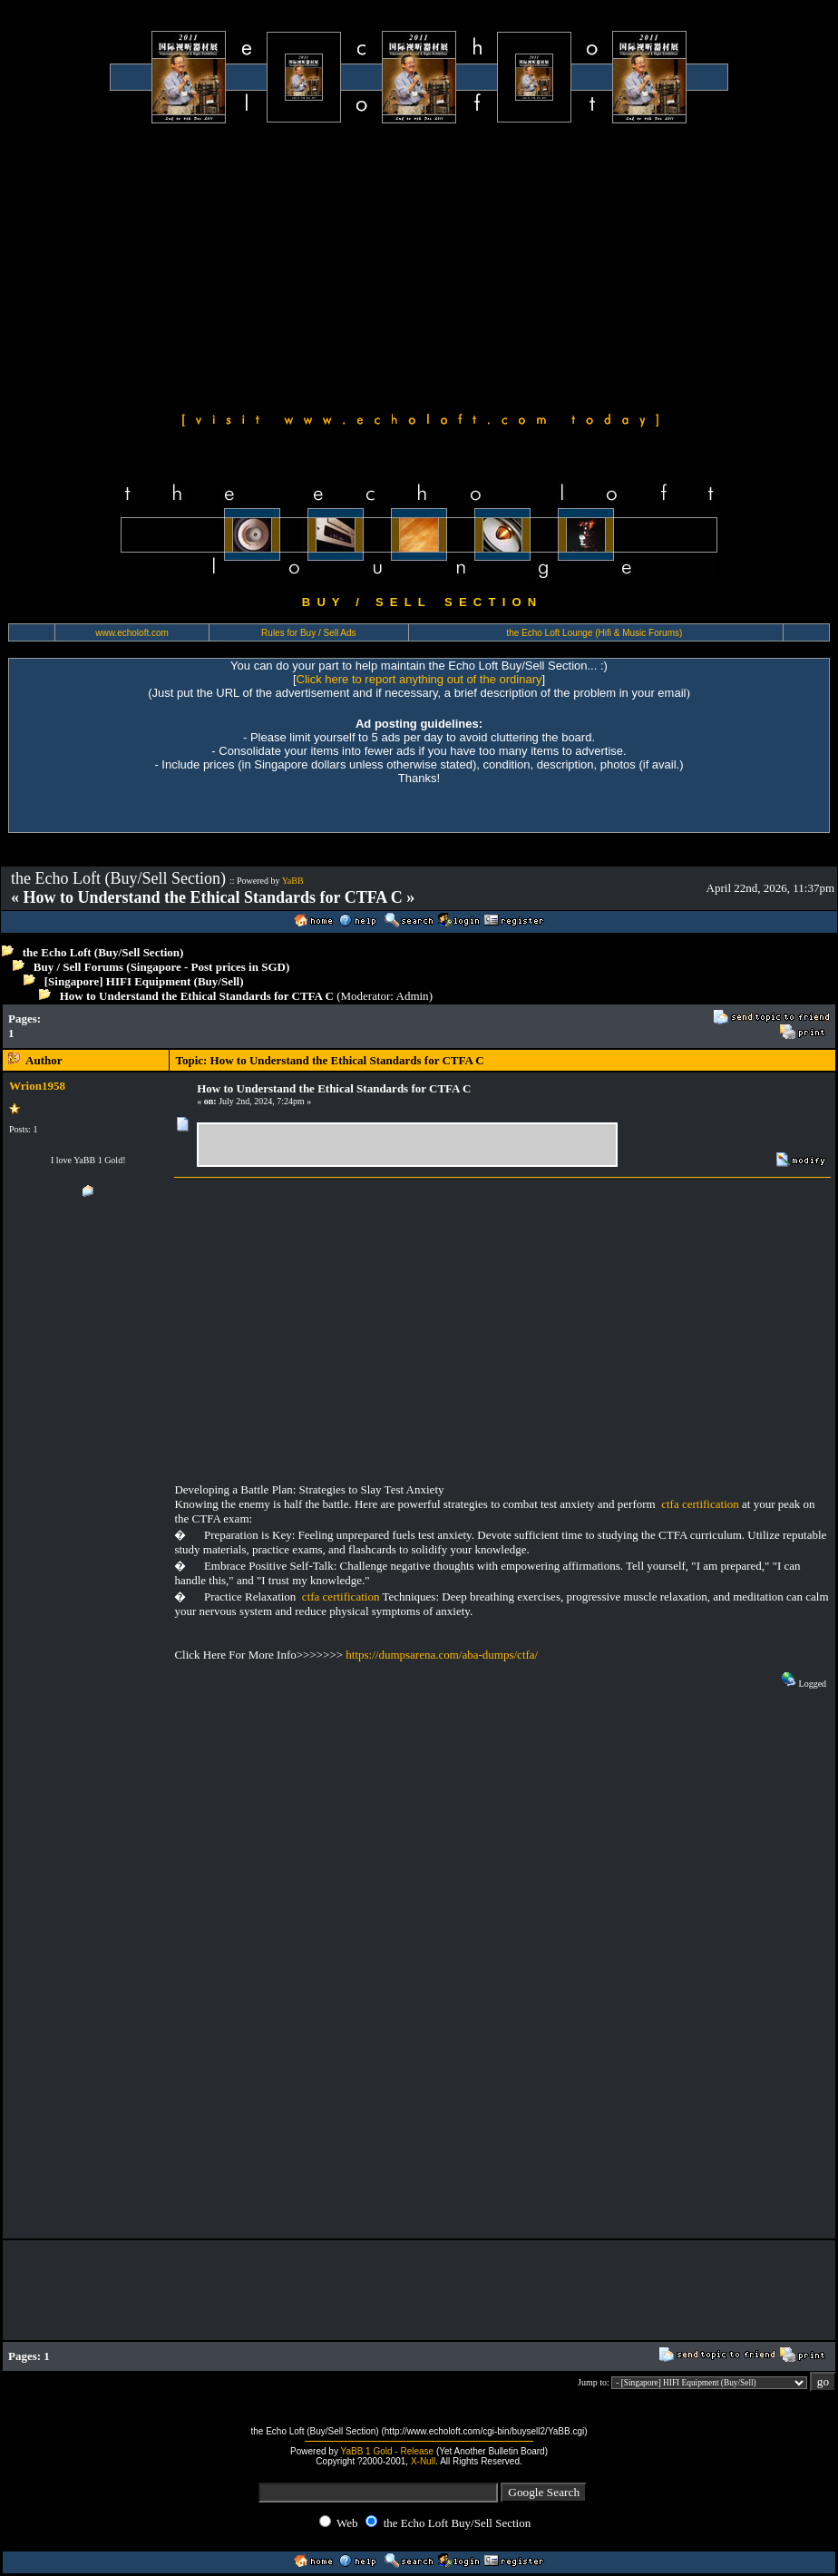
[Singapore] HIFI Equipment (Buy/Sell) (144, 981)
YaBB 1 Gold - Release (387, 2451)
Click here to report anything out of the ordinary (419, 679)
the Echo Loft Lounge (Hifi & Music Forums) (594, 633)
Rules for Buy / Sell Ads (308, 633)
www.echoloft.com (132, 633)
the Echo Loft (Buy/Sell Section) (103, 952)
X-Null (423, 2461)
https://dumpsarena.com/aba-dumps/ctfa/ (442, 1654)
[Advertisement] (419, 265)
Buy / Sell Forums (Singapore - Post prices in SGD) (162, 967)
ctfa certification (700, 1504)
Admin (412, 996)
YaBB (293, 881)
